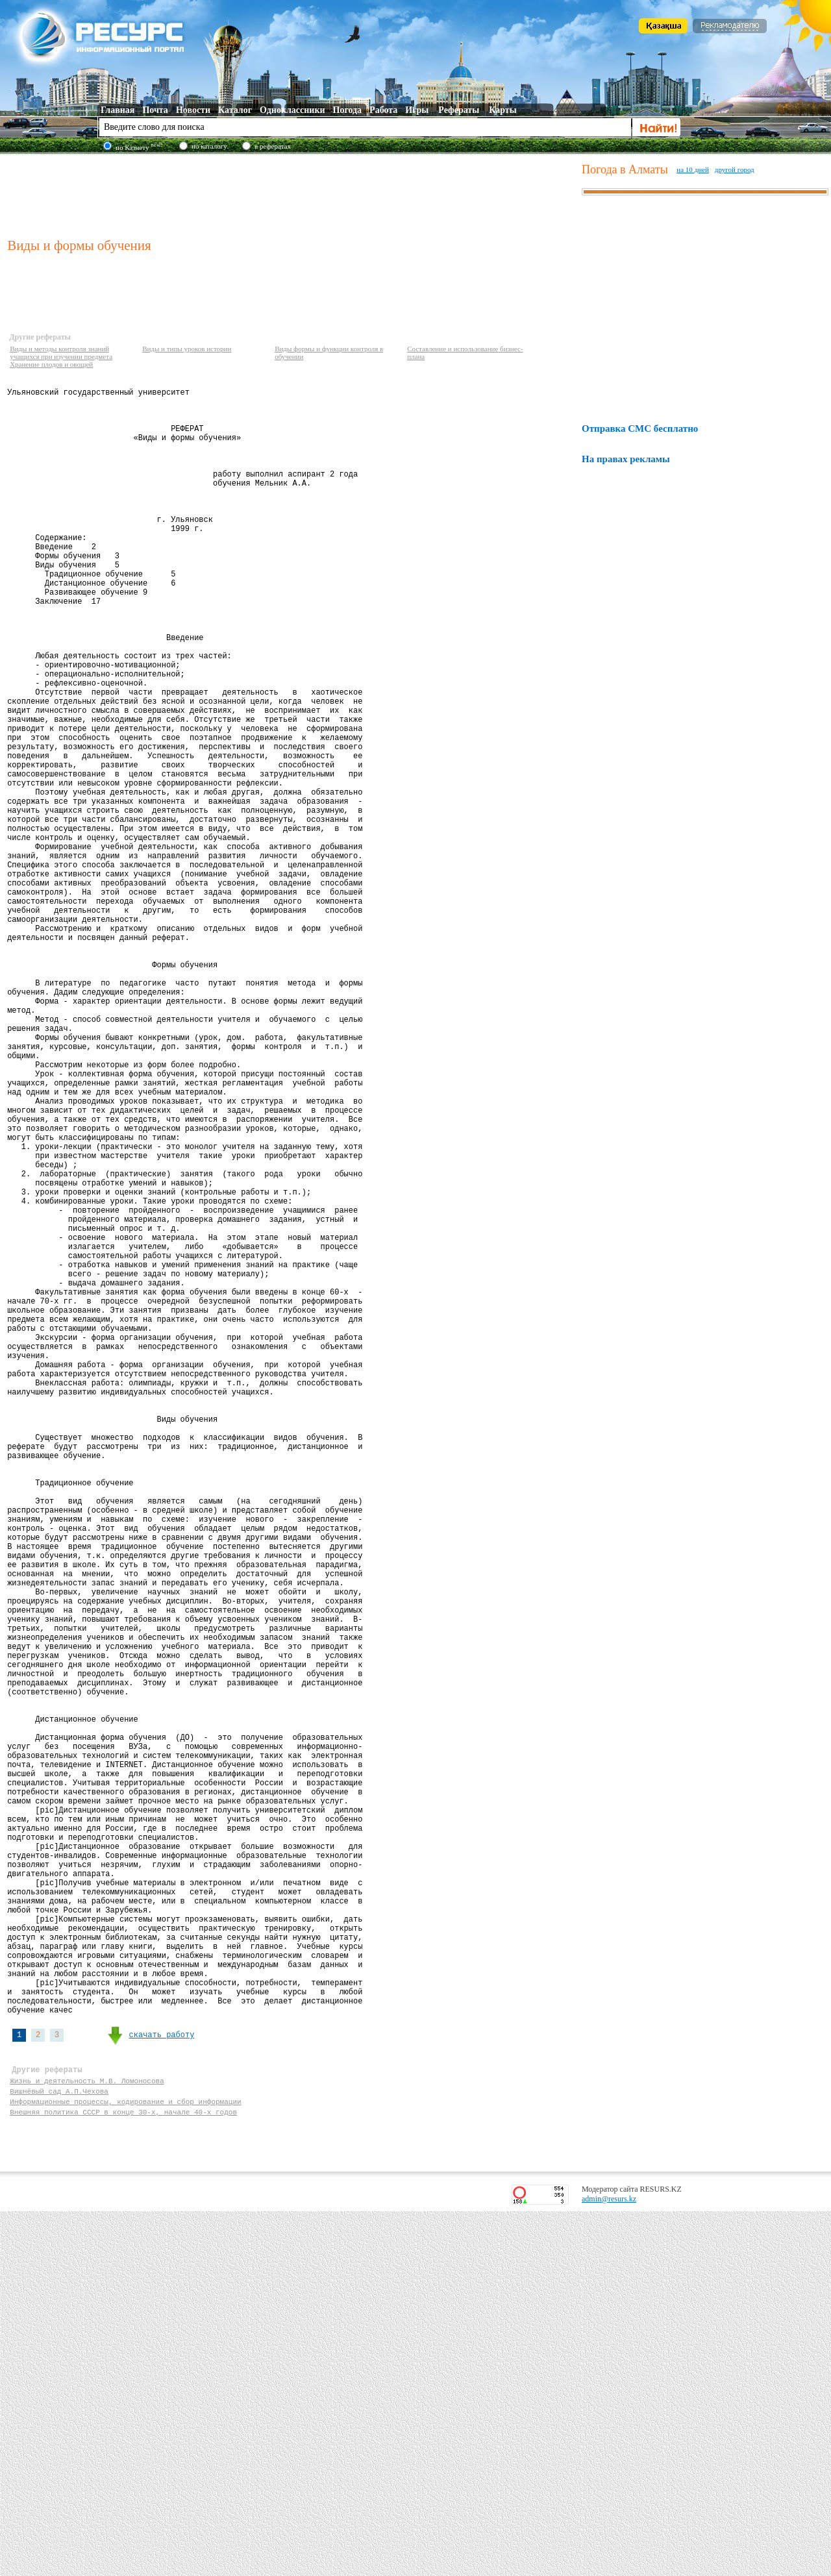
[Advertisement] (291, 194)
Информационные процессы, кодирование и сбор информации (125, 2462)
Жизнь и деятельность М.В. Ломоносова (87, 2437)
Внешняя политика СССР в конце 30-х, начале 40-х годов (123, 2474)
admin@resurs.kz (609, 2563)
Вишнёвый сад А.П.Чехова (59, 2450)
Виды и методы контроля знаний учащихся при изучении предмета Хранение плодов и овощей (61, 356)
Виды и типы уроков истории (186, 349)
